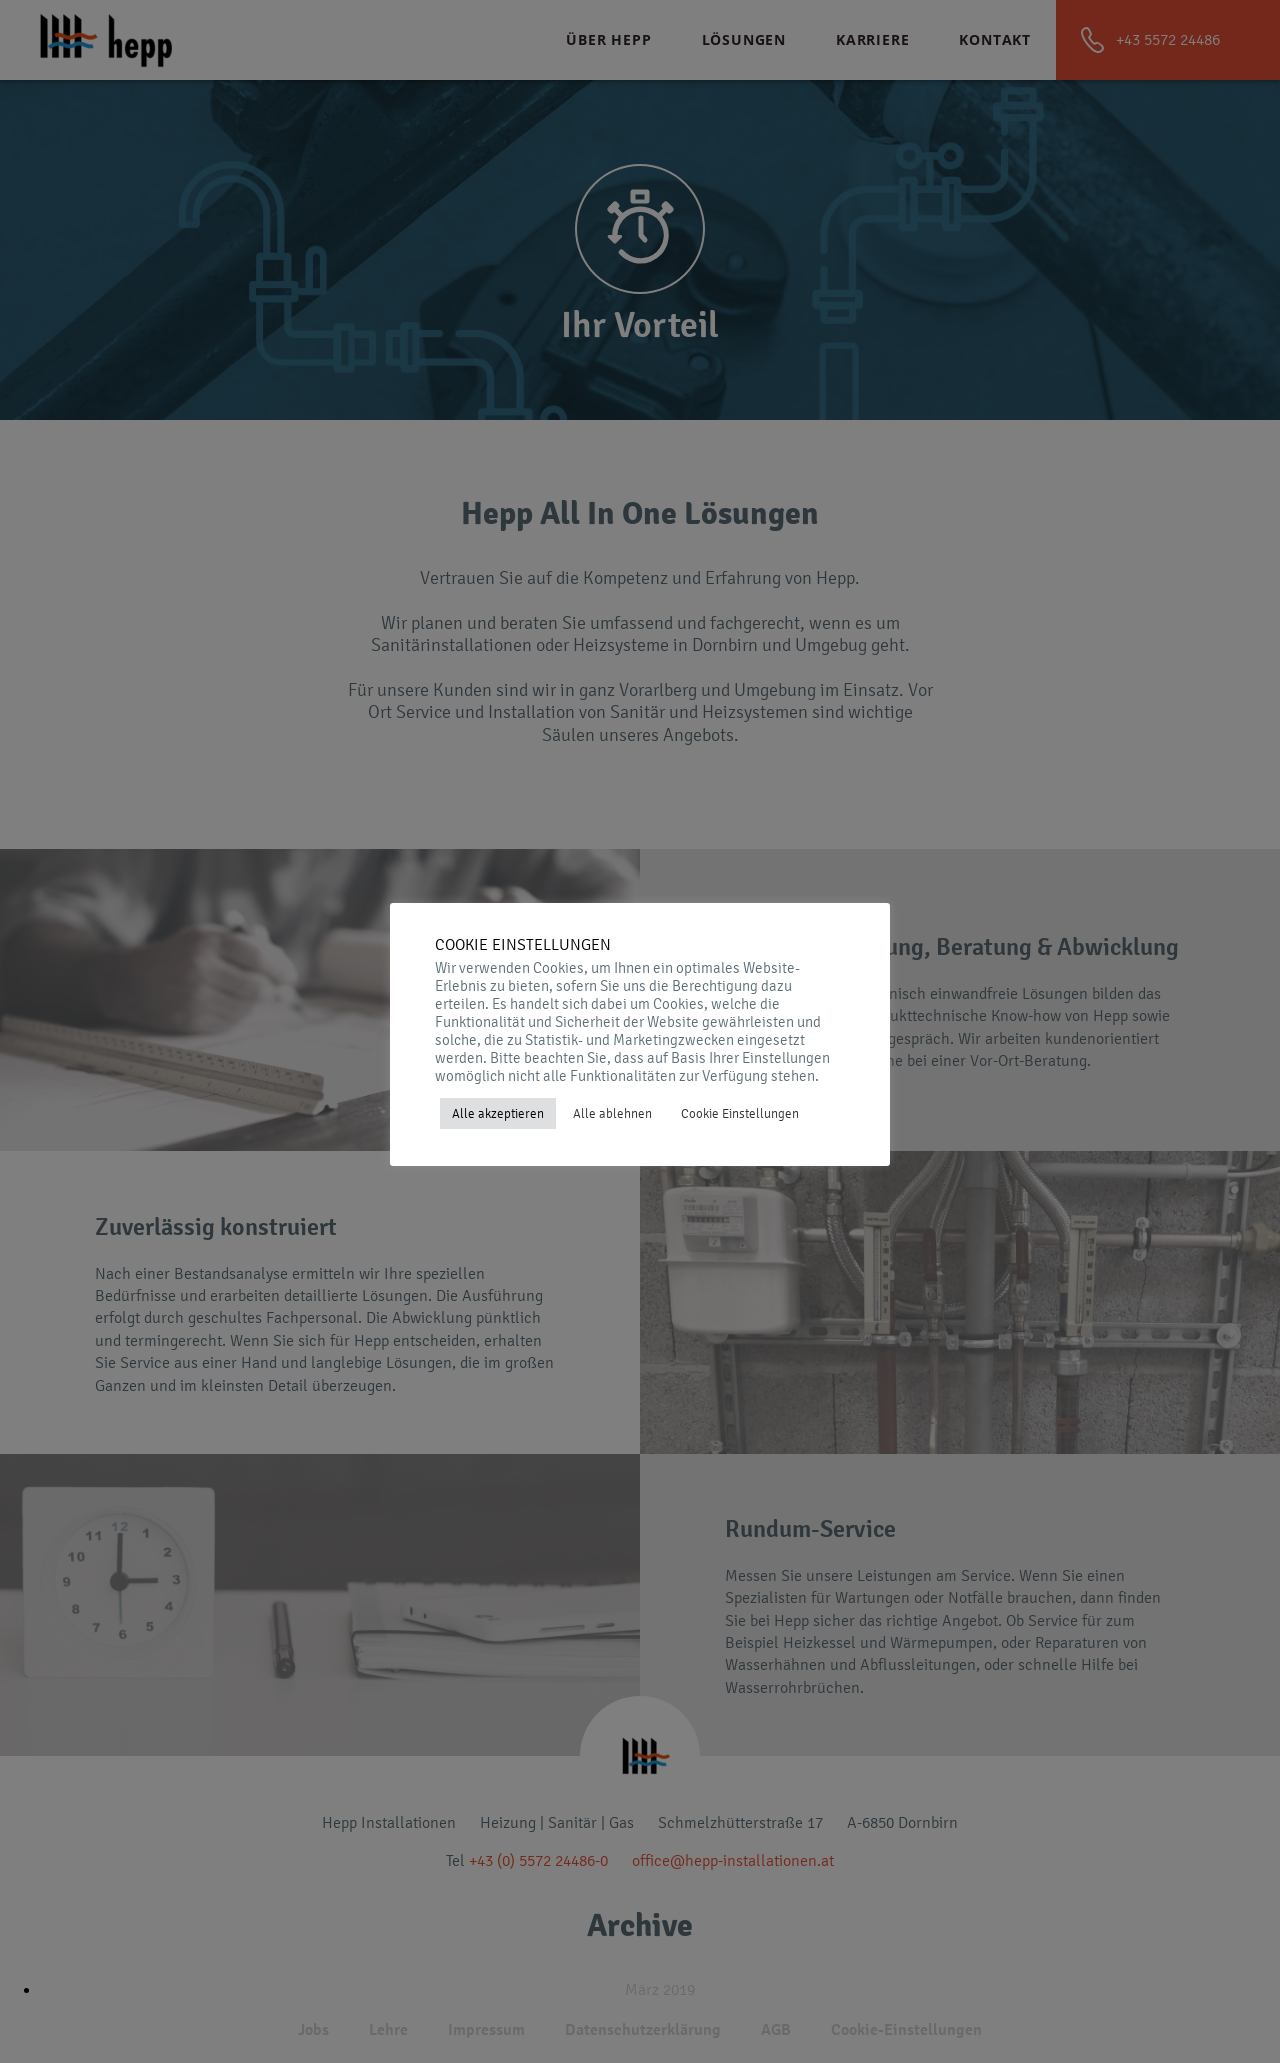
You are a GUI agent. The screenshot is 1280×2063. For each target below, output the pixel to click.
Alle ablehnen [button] (612, 1113)
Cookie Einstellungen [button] (740, 1113)
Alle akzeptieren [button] (498, 1113)
